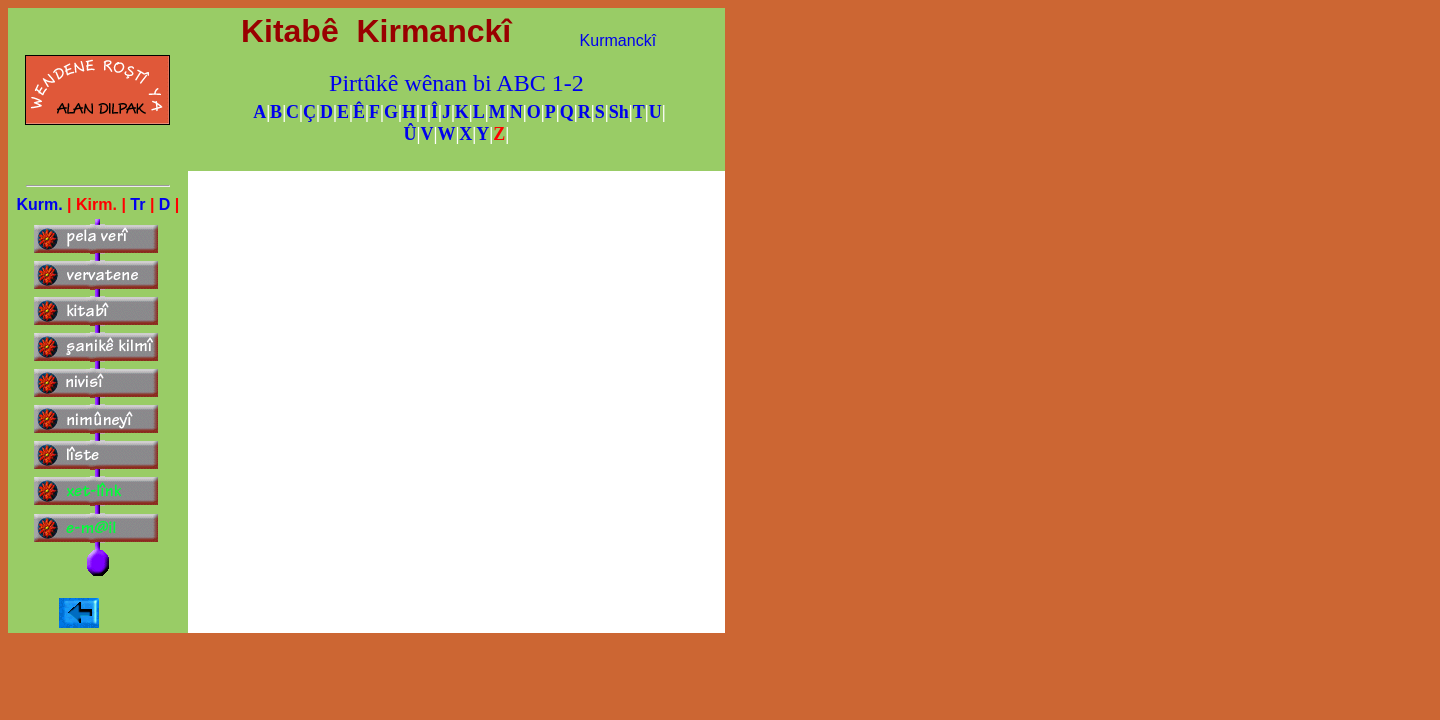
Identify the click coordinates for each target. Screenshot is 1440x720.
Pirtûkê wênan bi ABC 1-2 (456, 83)
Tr (137, 204)
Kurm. (39, 204)
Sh (619, 112)
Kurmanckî (618, 40)
